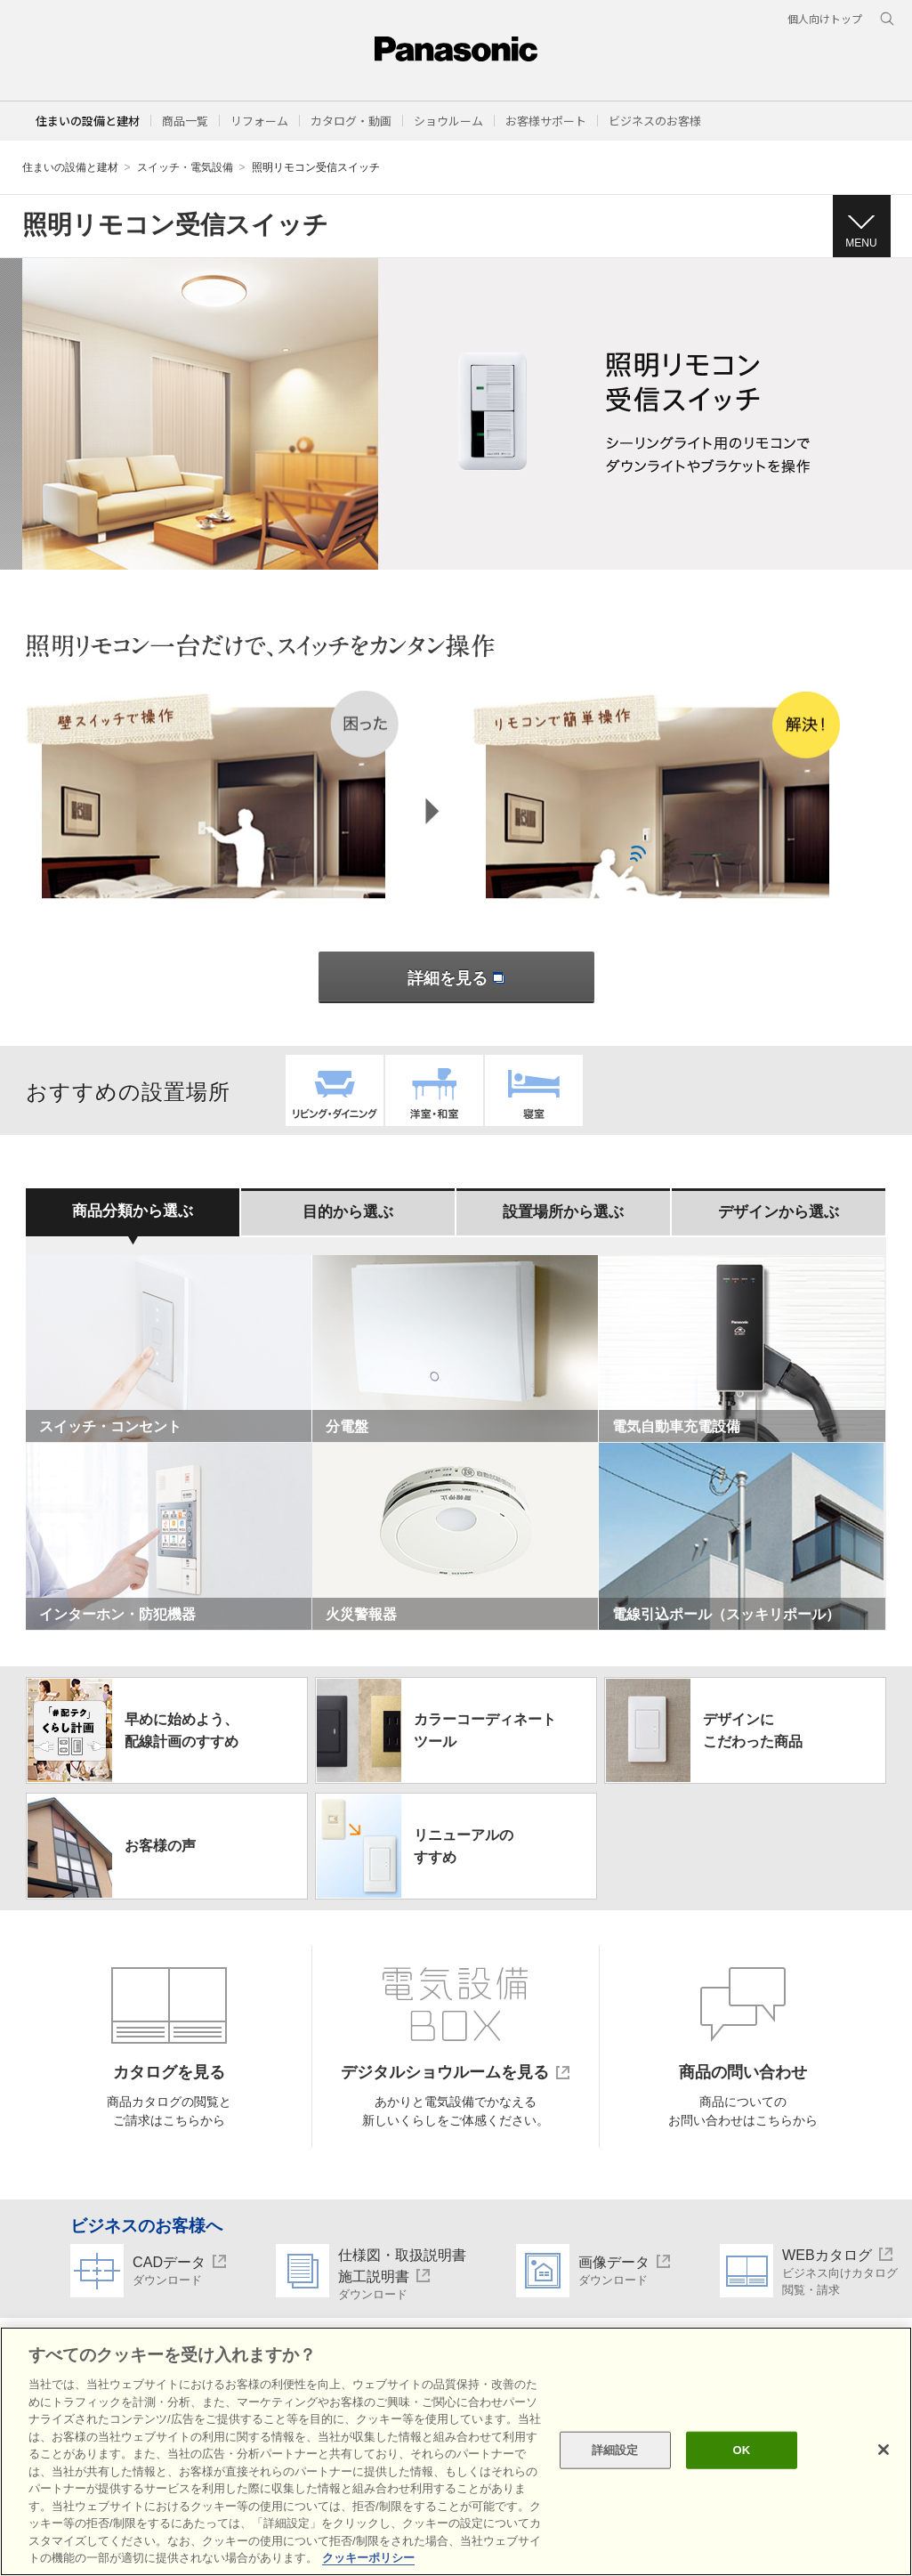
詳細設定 (615, 2450)
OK (742, 2450)
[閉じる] (883, 2449)
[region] (456, 2451)
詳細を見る (456, 978)
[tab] (132, 1212)
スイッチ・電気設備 (185, 167)
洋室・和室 (434, 1090)
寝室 (534, 1090)
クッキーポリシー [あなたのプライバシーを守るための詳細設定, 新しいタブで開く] (368, 2557)
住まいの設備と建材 (88, 120)
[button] (185, 120)
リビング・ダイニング (334, 1090)
